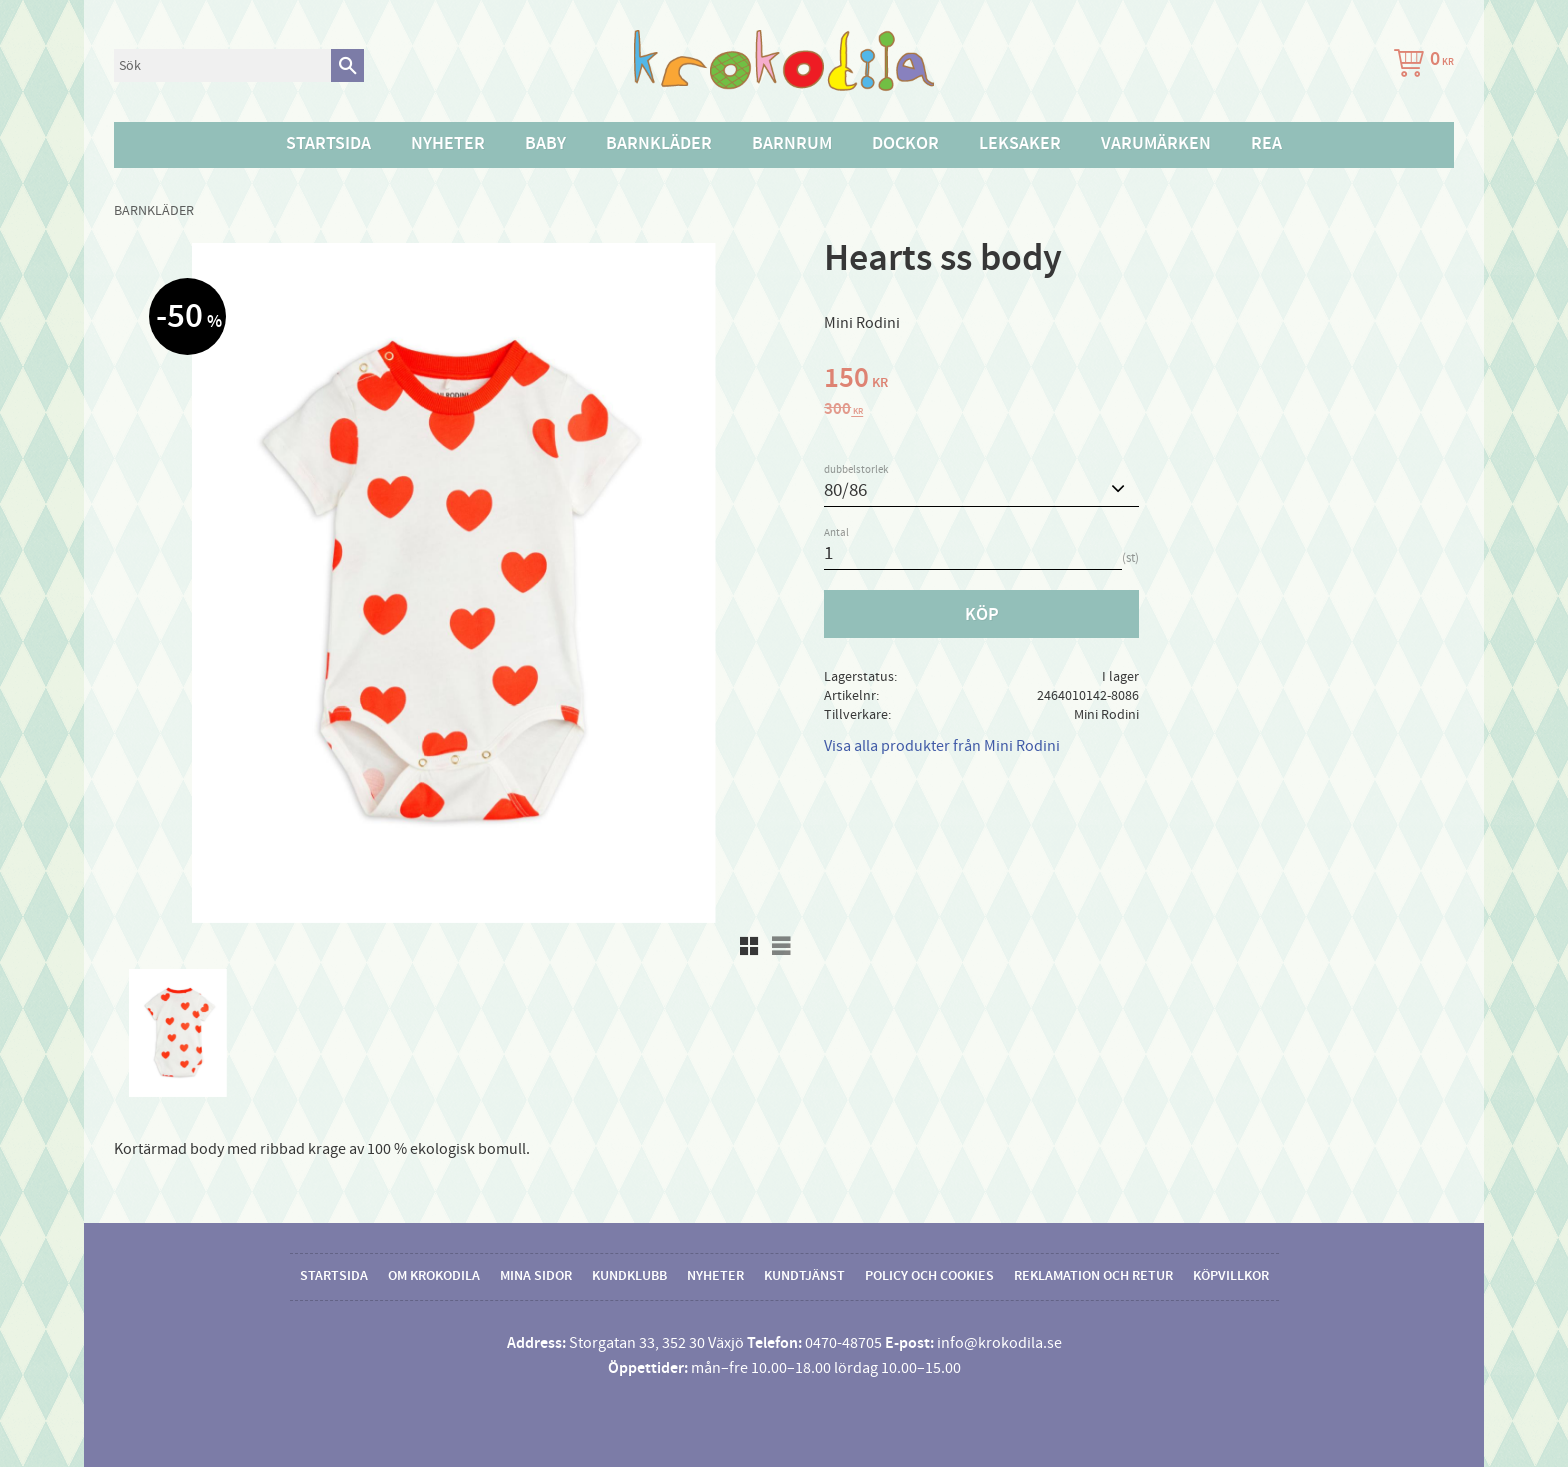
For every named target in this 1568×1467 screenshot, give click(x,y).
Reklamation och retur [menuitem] (1093, 1276)
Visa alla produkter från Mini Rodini (942, 746)
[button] (749, 946)
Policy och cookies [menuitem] (929, 1276)
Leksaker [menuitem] (1020, 144)
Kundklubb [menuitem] (629, 1276)
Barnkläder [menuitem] (659, 144)
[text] (1139, 381)
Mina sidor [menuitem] (536, 1276)
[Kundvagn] (1420, 65)
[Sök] (347, 65)
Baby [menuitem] (545, 144)
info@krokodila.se (999, 1343)
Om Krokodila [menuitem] (434, 1276)
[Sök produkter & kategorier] (222, 65)
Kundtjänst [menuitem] (804, 1276)
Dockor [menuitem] (905, 144)
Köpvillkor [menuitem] (1231, 1276)
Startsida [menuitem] (328, 144)
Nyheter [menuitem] (448, 144)
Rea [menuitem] (1266, 144)
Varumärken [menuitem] (1156, 144)
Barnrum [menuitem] (792, 144)
